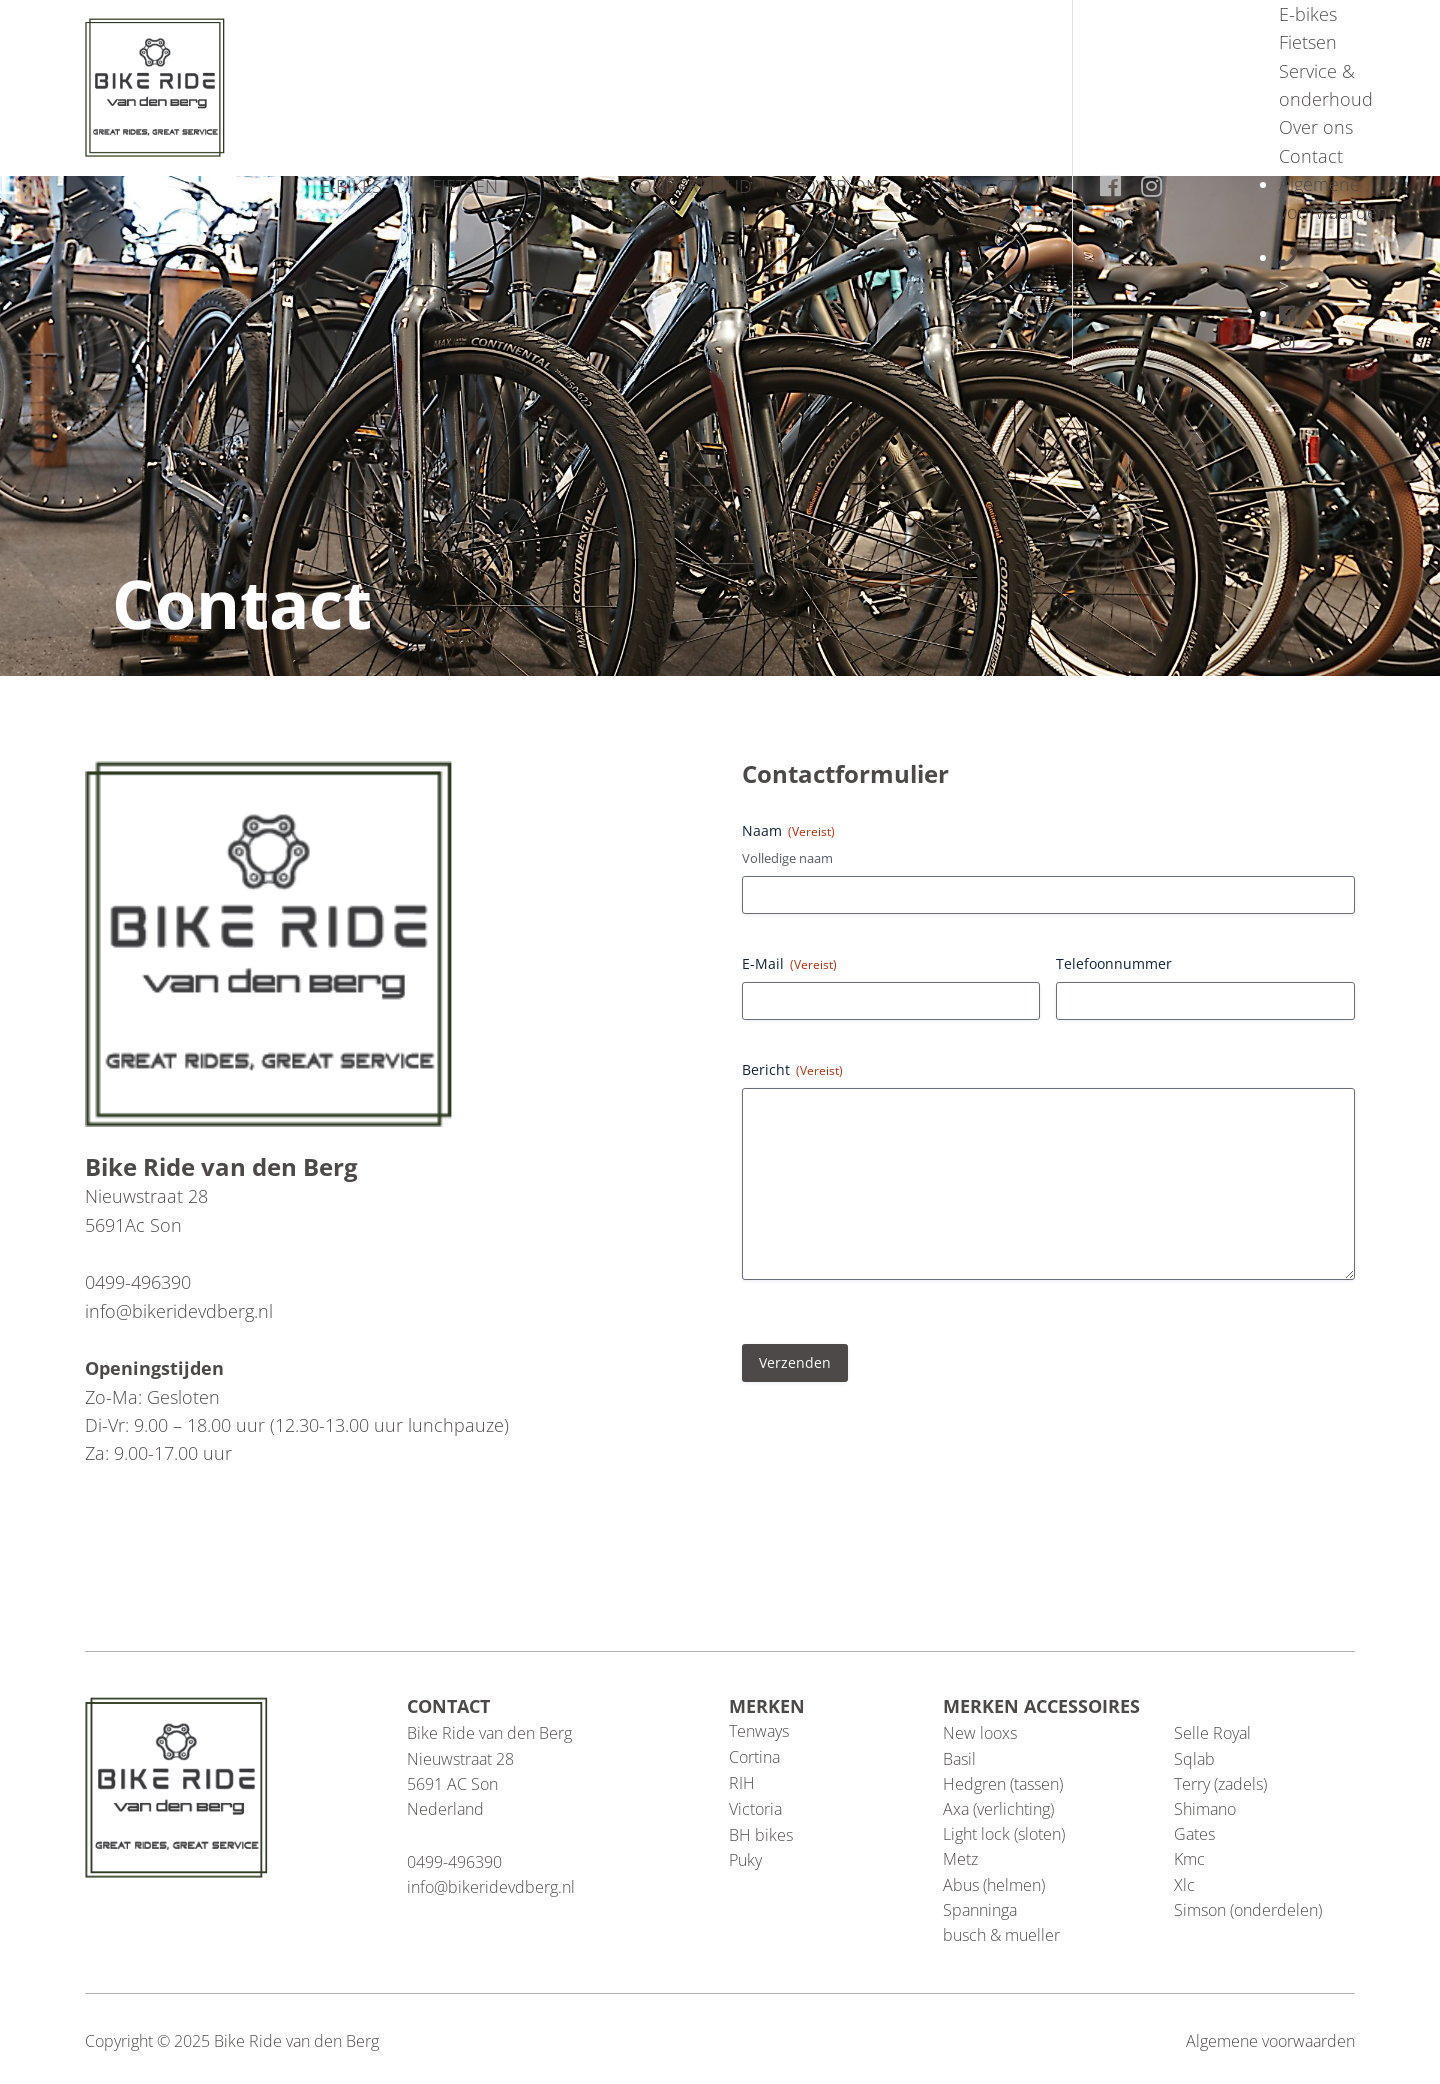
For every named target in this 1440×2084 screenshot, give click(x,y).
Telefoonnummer (1114, 963)
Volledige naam (787, 858)
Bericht (792, 1069)
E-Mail (789, 963)
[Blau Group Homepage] (155, 85)
